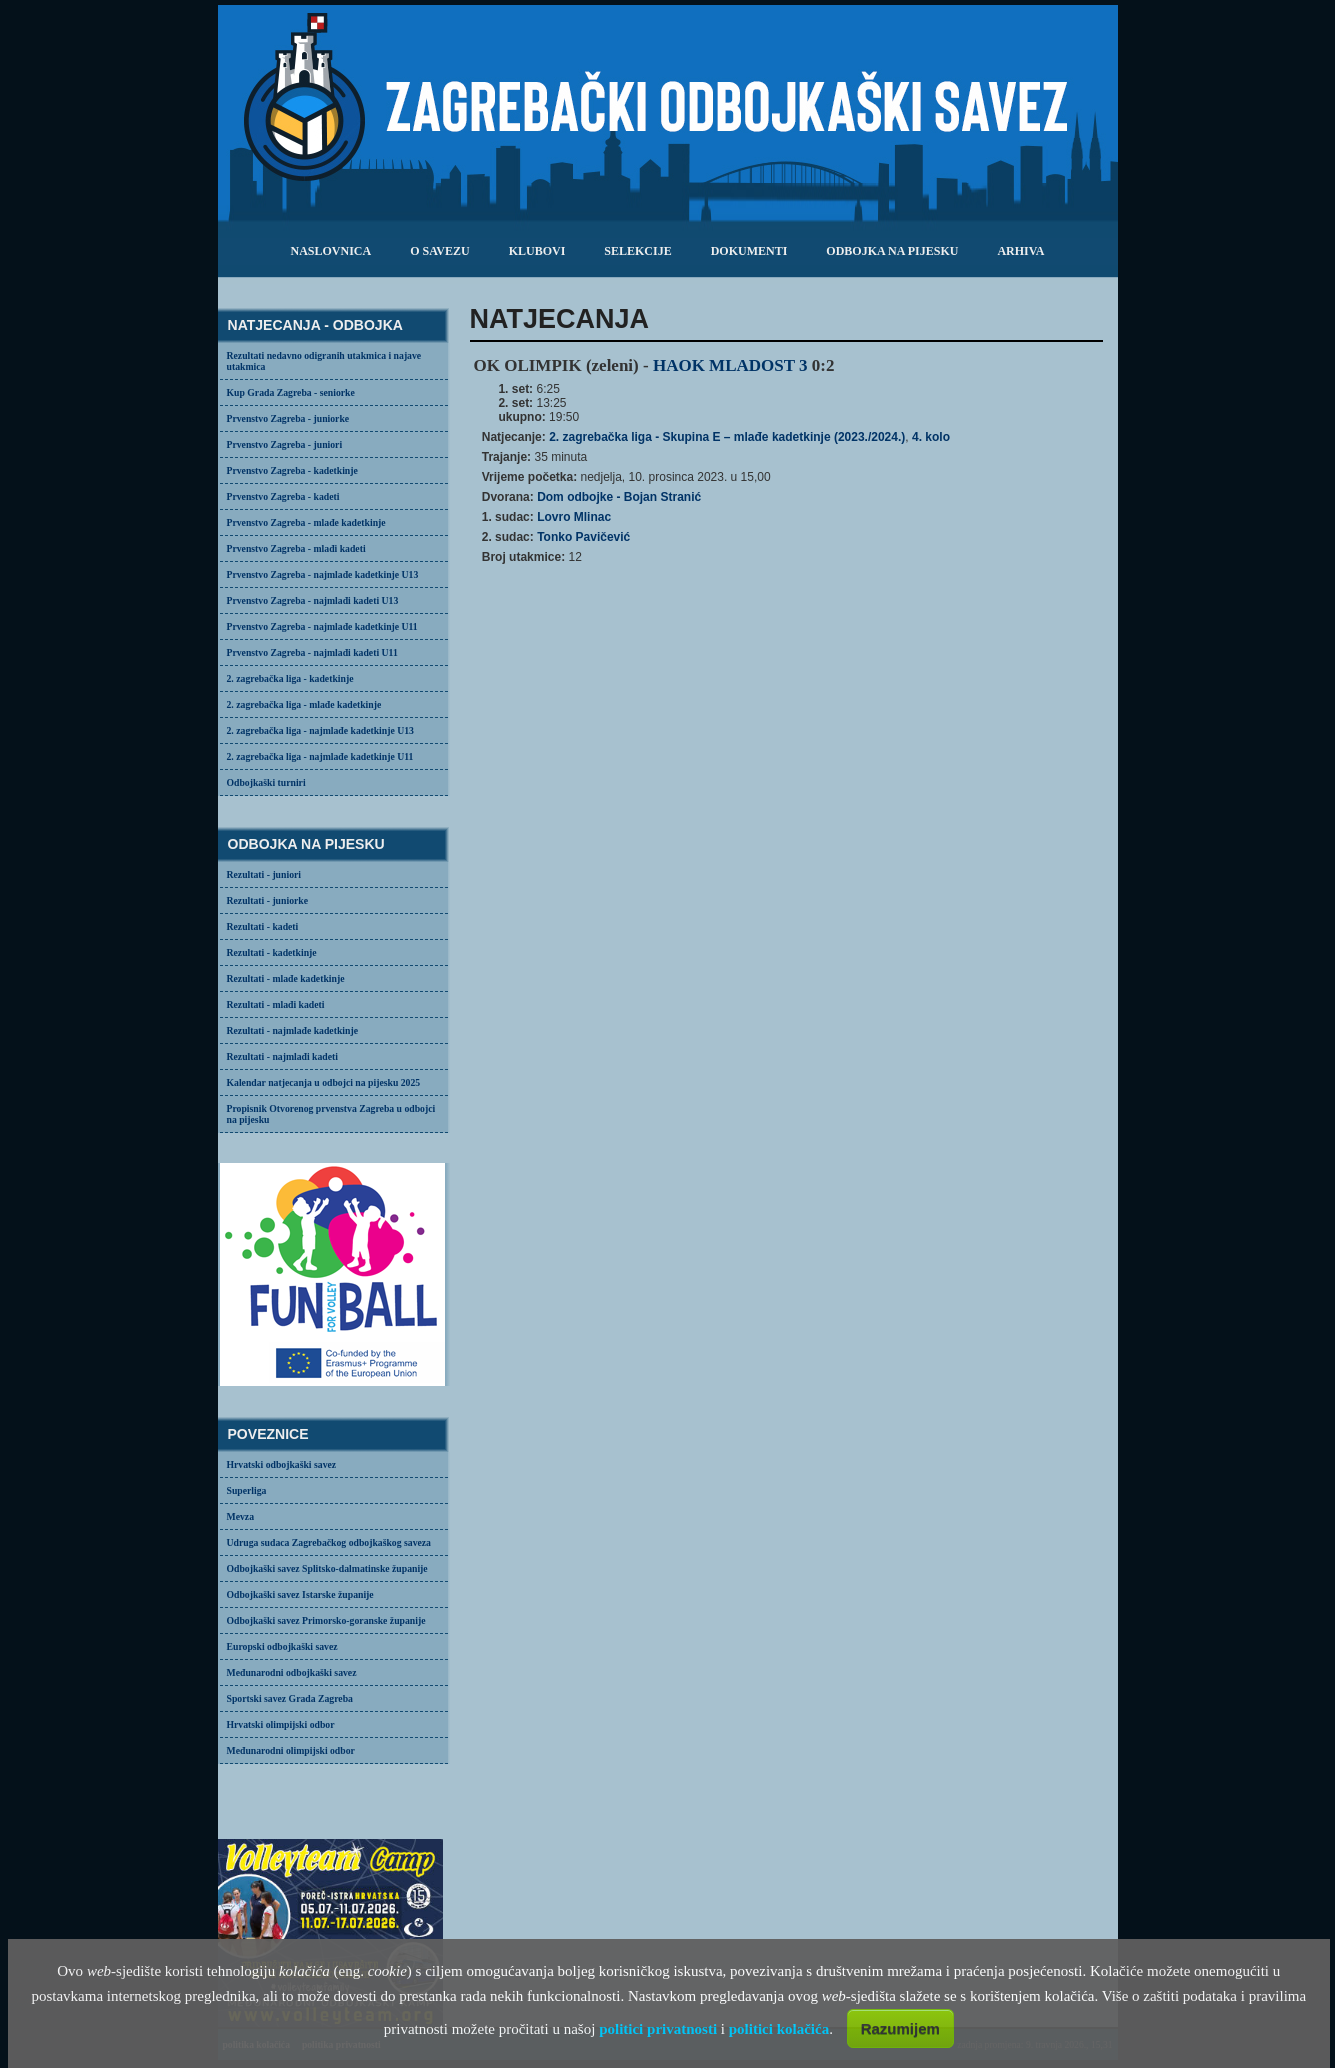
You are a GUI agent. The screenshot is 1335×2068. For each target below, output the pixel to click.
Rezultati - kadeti (263, 926)
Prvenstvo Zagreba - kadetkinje (292, 470)
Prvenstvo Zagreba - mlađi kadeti (296, 548)
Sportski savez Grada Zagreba (290, 1698)
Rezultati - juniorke (268, 900)
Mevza (241, 1516)
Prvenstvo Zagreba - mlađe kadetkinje (306, 522)
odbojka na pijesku (892, 251)
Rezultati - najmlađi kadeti (283, 1056)
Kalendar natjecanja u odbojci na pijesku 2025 (324, 1082)
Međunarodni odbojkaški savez (292, 1672)
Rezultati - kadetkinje (272, 952)
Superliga (247, 1490)
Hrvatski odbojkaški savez (282, 1464)
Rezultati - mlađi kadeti (276, 1004)
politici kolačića (779, 2029)
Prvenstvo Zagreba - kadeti (283, 496)
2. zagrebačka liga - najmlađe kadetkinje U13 (320, 730)
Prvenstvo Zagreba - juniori (285, 444)
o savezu (439, 251)
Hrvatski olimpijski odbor (281, 1724)
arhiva (1020, 251)
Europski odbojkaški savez (282, 1646)
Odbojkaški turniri (266, 782)
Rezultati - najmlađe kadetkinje (292, 1030)
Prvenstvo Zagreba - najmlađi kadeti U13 (313, 600)
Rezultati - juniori (264, 874)
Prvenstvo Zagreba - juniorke (288, 418)
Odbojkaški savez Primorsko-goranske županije (326, 1620)
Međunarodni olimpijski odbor (291, 1750)
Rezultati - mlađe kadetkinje (286, 978)
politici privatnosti (658, 2029)
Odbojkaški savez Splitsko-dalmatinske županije (327, 1568)
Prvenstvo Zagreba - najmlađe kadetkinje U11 (322, 626)
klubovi (537, 251)
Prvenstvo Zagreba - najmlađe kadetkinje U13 (323, 574)
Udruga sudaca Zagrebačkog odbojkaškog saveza (329, 1542)
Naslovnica (330, 251)
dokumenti (749, 251)
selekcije (637, 251)
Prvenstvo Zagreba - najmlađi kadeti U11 (312, 652)
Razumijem (900, 2028)
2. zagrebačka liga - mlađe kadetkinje (304, 704)
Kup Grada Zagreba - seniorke (291, 392)
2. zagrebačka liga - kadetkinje (290, 678)
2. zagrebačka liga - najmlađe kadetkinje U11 (320, 756)
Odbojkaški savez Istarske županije (300, 1594)
